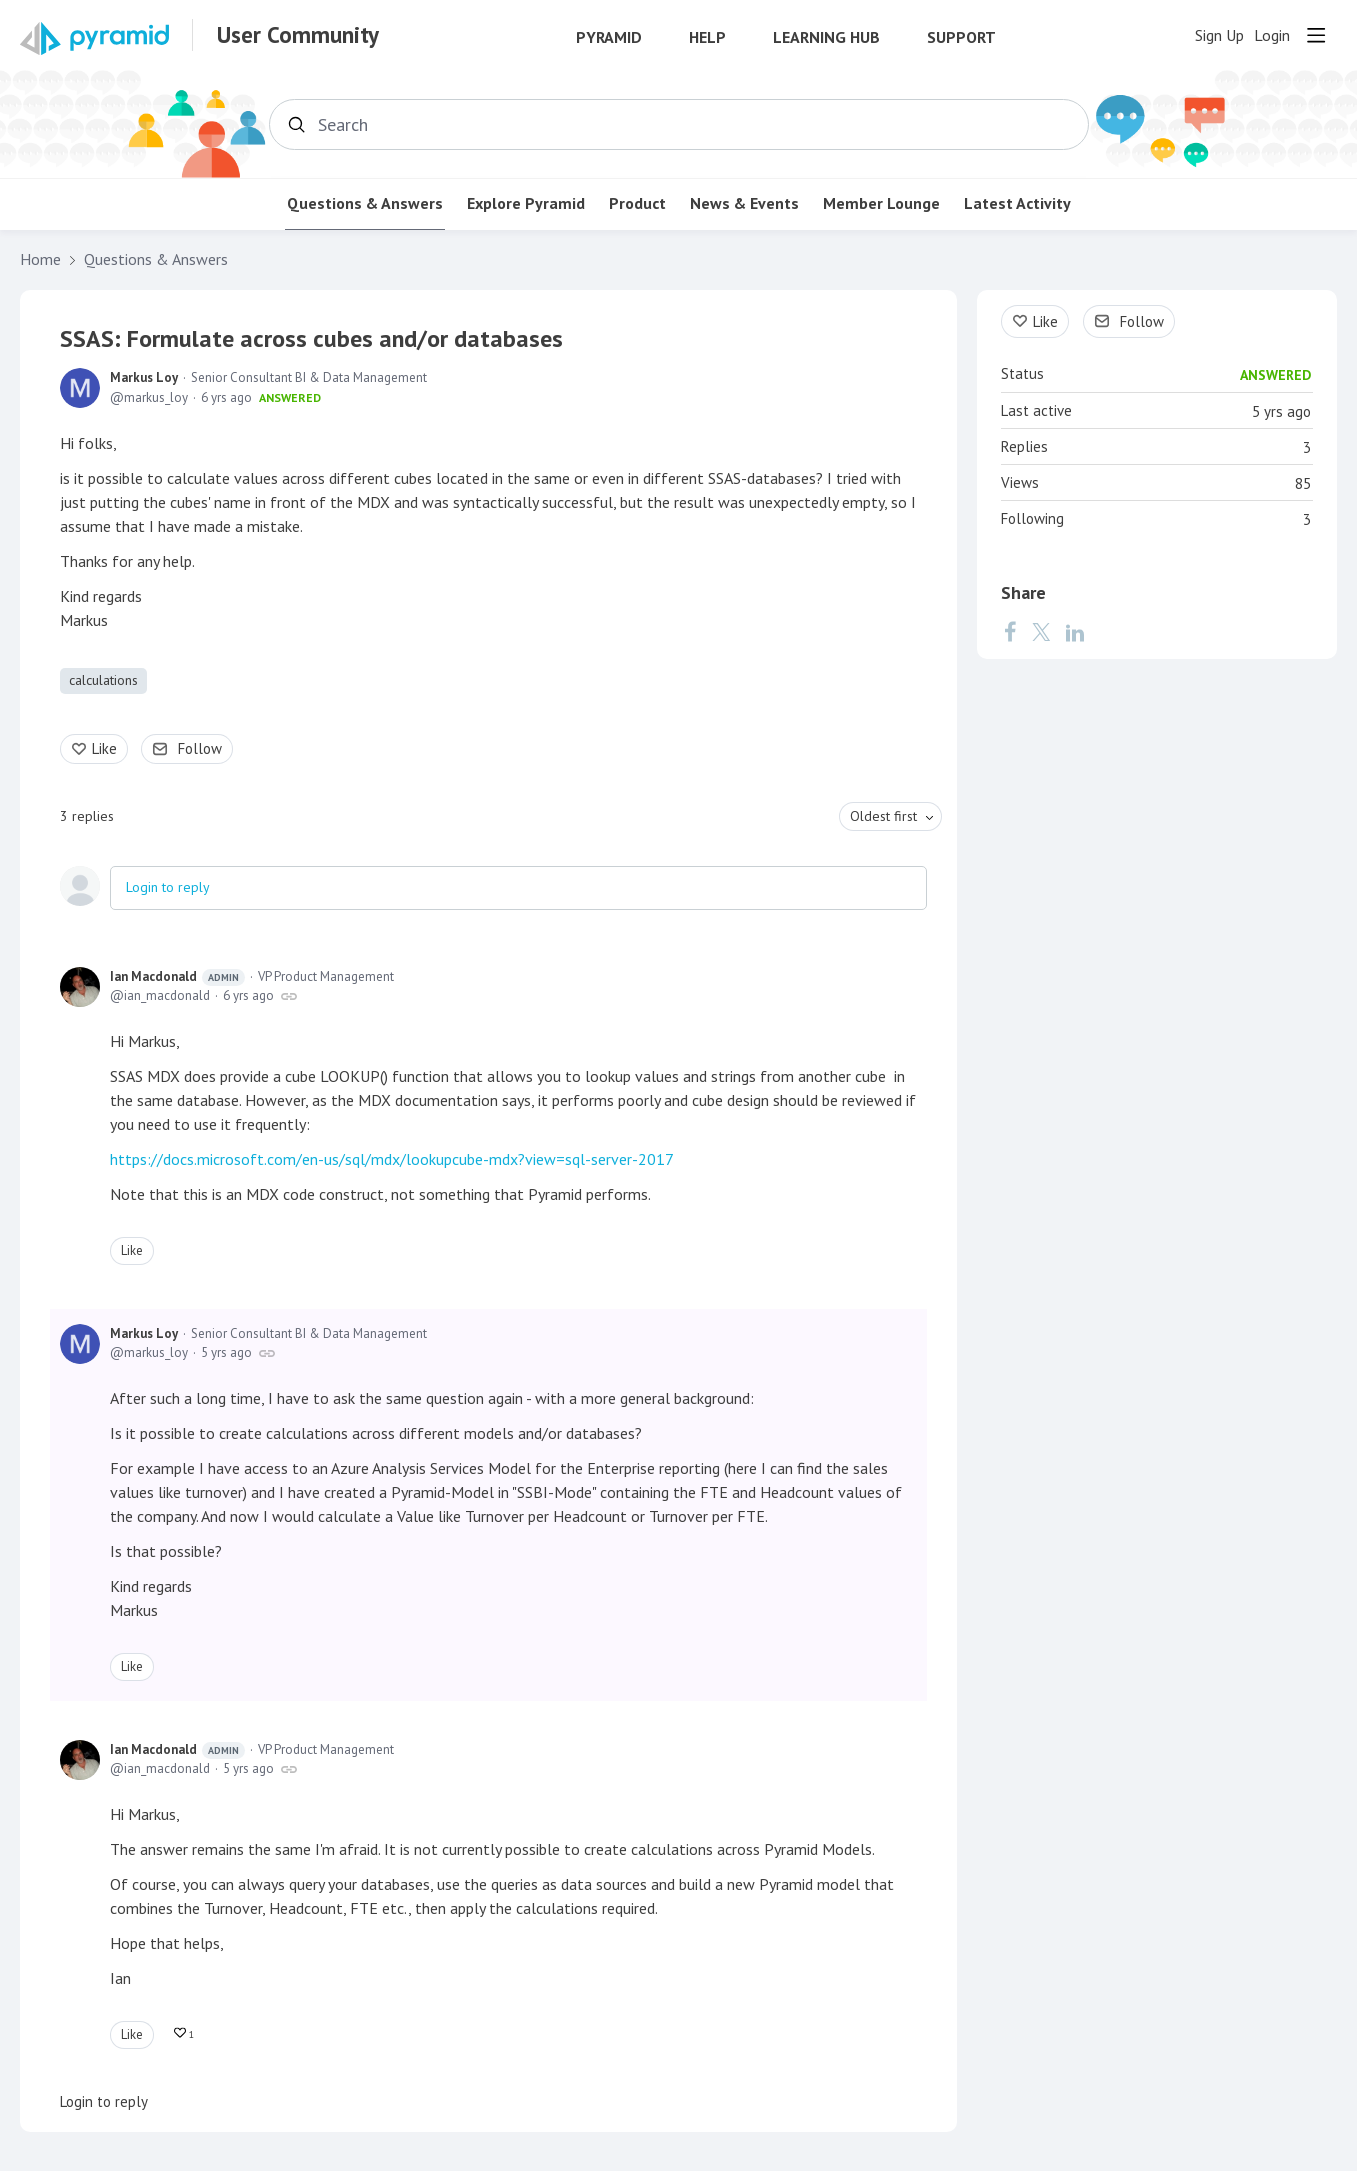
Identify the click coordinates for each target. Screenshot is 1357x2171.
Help (707, 37)
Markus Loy (144, 377)
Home (40, 259)
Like (104, 748)
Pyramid (609, 37)
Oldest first (883, 816)
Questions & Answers (365, 203)
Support (961, 37)
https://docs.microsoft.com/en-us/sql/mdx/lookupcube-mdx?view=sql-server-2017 (392, 1159)
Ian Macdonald (177, 977)
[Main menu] (1316, 35)
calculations (103, 680)
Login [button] (1272, 35)
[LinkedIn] (1075, 632)
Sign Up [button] (1219, 35)
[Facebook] (1010, 632)
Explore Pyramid (526, 203)
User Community (298, 35)
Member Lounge (881, 203)
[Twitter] (1041, 632)
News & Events (744, 203)
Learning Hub (826, 37)
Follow (200, 748)
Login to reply (168, 887)
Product (637, 203)
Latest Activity (1017, 203)
